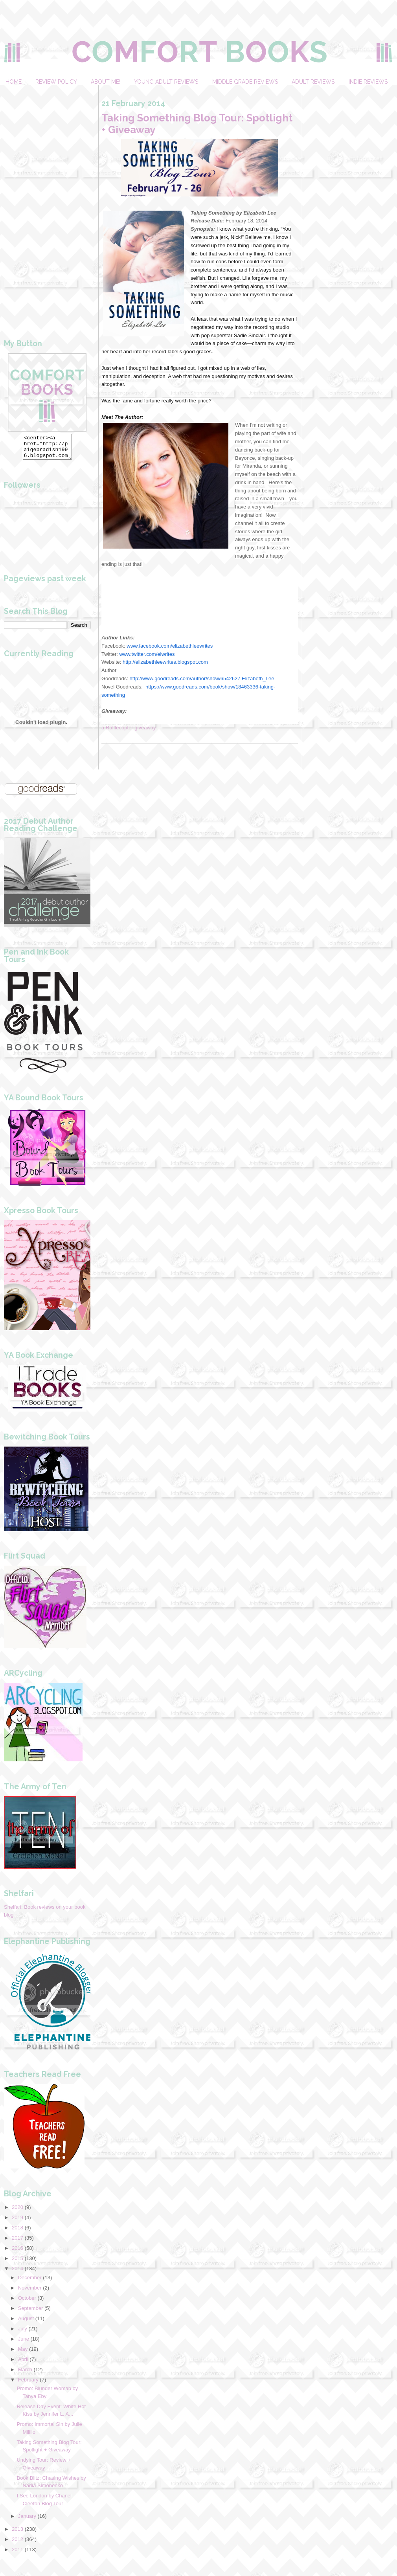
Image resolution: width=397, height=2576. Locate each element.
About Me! (105, 82)
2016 (17, 2253)
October (27, 2303)
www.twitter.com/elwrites (147, 654)
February (28, 2384)
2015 (17, 2263)
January (27, 2521)
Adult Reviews (313, 82)
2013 (17, 2534)
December (30, 2282)
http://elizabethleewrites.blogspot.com (165, 662)
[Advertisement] (47, 203)
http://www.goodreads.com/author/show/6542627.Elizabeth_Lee (202, 678)
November (30, 2292)
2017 (17, 2243)
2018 (17, 2232)
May (23, 2354)
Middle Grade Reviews (245, 82)
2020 (17, 2212)
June (23, 2343)
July (22, 2333)
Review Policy (56, 82)
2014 (17, 2273)
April (23, 2364)
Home (14, 82)
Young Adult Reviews (166, 82)
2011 (17, 2554)
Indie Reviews (368, 82)
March (25, 2374)
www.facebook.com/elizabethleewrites (170, 646)
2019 (17, 2222)
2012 (17, 2544)
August (26, 2323)
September (30, 2313)
